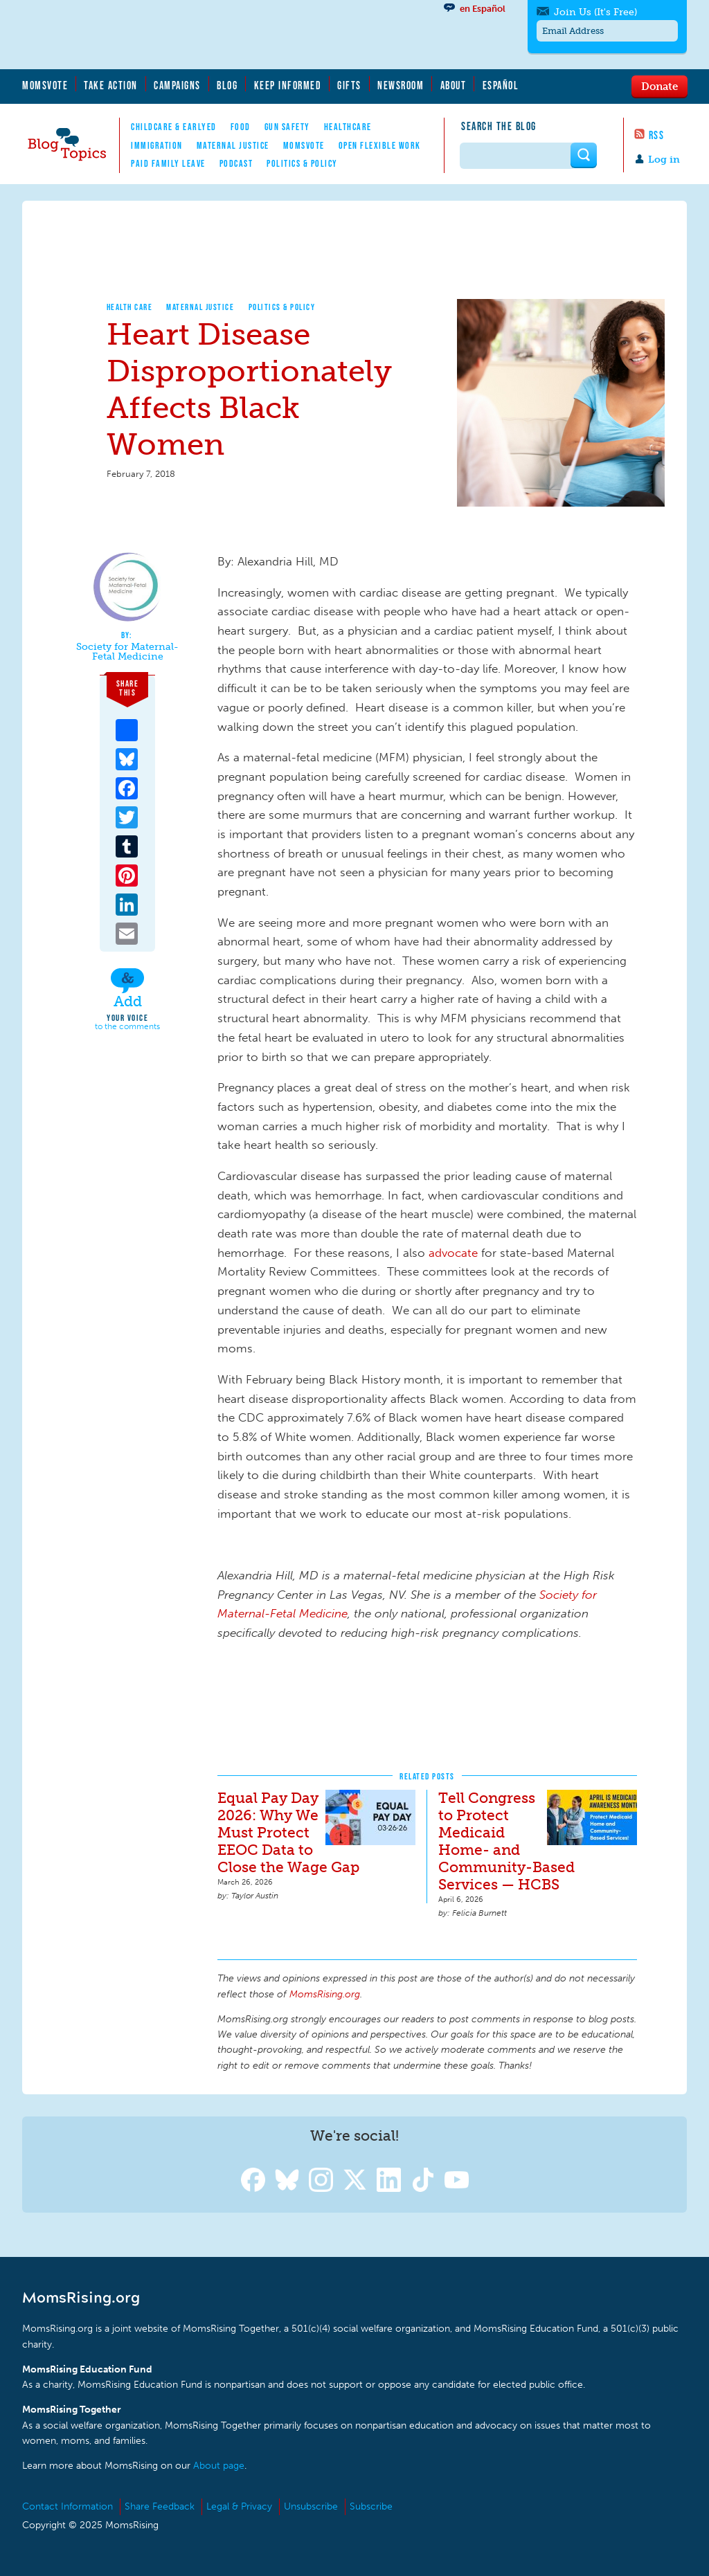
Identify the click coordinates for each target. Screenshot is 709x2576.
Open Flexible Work (380, 145)
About (453, 85)
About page (218, 2465)
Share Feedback (160, 2506)
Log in (664, 159)
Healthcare (348, 126)
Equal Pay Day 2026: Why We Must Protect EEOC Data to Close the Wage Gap (288, 1832)
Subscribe (371, 2506)
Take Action (111, 85)
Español (501, 85)
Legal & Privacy (239, 2506)
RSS (657, 135)
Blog (227, 85)
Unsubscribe (311, 2506)
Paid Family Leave (168, 163)
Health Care (130, 307)
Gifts (349, 85)
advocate (453, 1253)
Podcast (236, 163)
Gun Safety (287, 126)
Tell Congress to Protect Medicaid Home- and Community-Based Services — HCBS (506, 1841)
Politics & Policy (302, 163)
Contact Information (67, 2506)
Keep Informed (288, 85)
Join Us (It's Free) (595, 12)
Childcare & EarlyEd (174, 126)
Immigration (157, 145)
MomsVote (45, 85)
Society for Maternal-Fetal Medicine (127, 651)
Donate (659, 86)
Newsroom (400, 85)
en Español (482, 8)
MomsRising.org (157, 34)
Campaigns (177, 85)
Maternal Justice (233, 145)
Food (241, 126)
